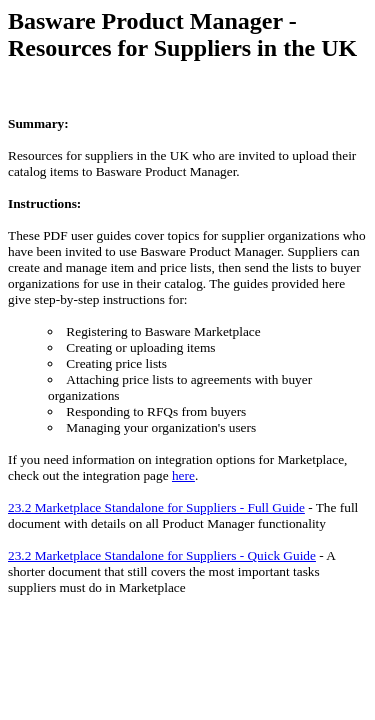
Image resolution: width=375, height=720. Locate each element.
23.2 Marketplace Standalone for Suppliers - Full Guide (156, 507)
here (183, 475)
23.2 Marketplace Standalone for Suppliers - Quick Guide (162, 555)
